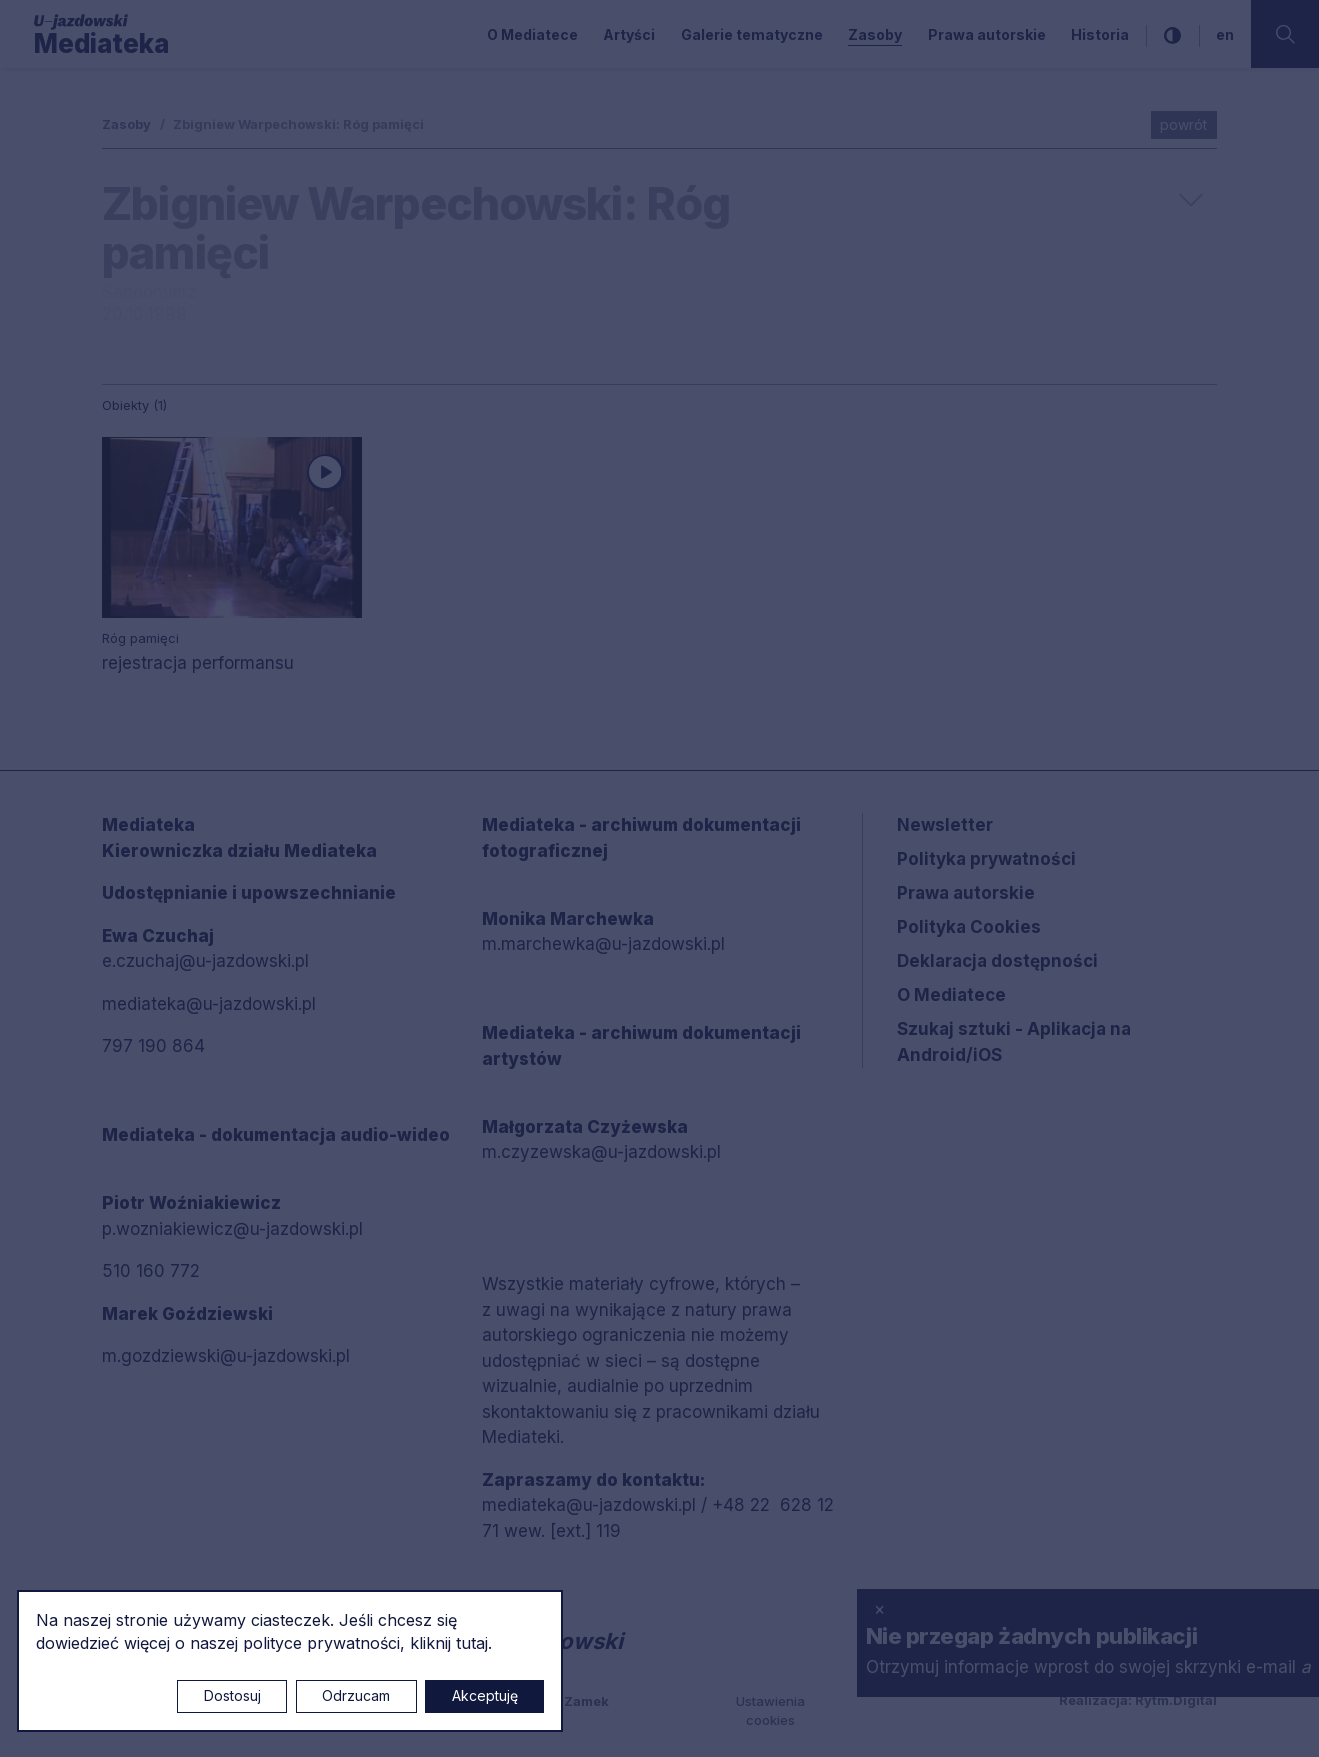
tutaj (472, 1643)
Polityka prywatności (986, 859)
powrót (1183, 124)
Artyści (629, 34)
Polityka (969, 927)
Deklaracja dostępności (997, 961)
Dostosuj (232, 1695)
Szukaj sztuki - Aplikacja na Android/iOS (1014, 1042)
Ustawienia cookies (770, 1711)
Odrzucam (356, 1695)
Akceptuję (485, 1695)
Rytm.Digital (1176, 1700)
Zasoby (875, 34)
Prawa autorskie (987, 34)
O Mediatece (532, 34)
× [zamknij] (879, 1609)
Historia (1100, 34)
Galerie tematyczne (752, 34)
